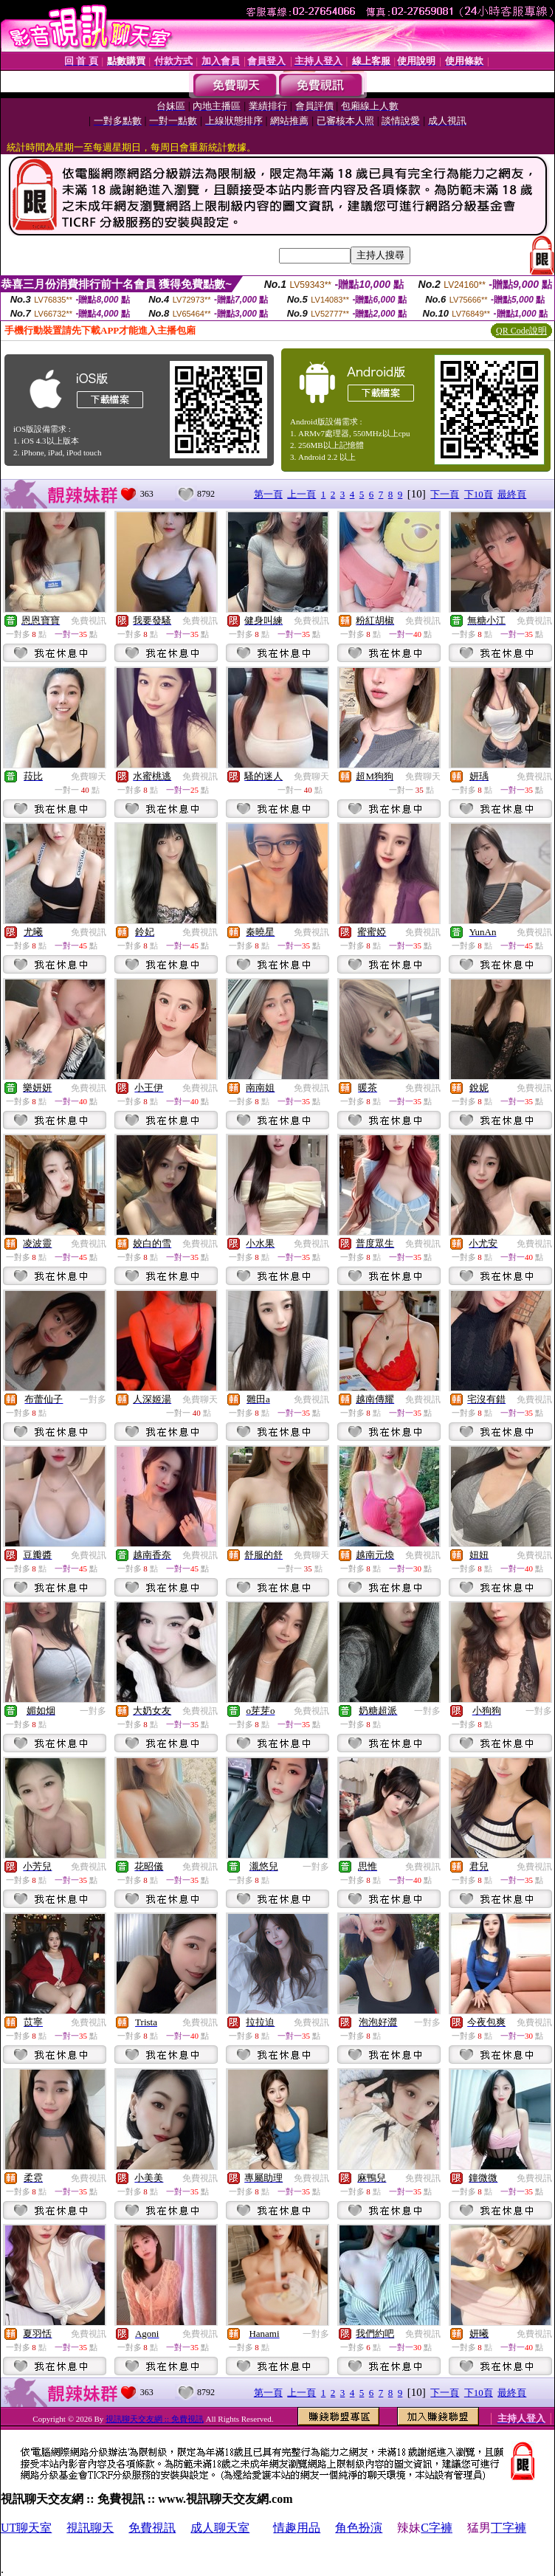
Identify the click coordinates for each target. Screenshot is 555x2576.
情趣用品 (296, 2527)
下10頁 (478, 494)
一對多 (93, 1399)
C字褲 (436, 2527)
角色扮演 (358, 2527)
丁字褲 (508, 2527)
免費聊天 (88, 776)
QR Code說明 (521, 331)
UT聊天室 (26, 2527)
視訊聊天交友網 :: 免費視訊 (155, 2418)
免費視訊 (88, 621)
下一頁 (444, 494)
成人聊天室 (219, 2527)
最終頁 (511, 494)
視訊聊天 (90, 2527)
